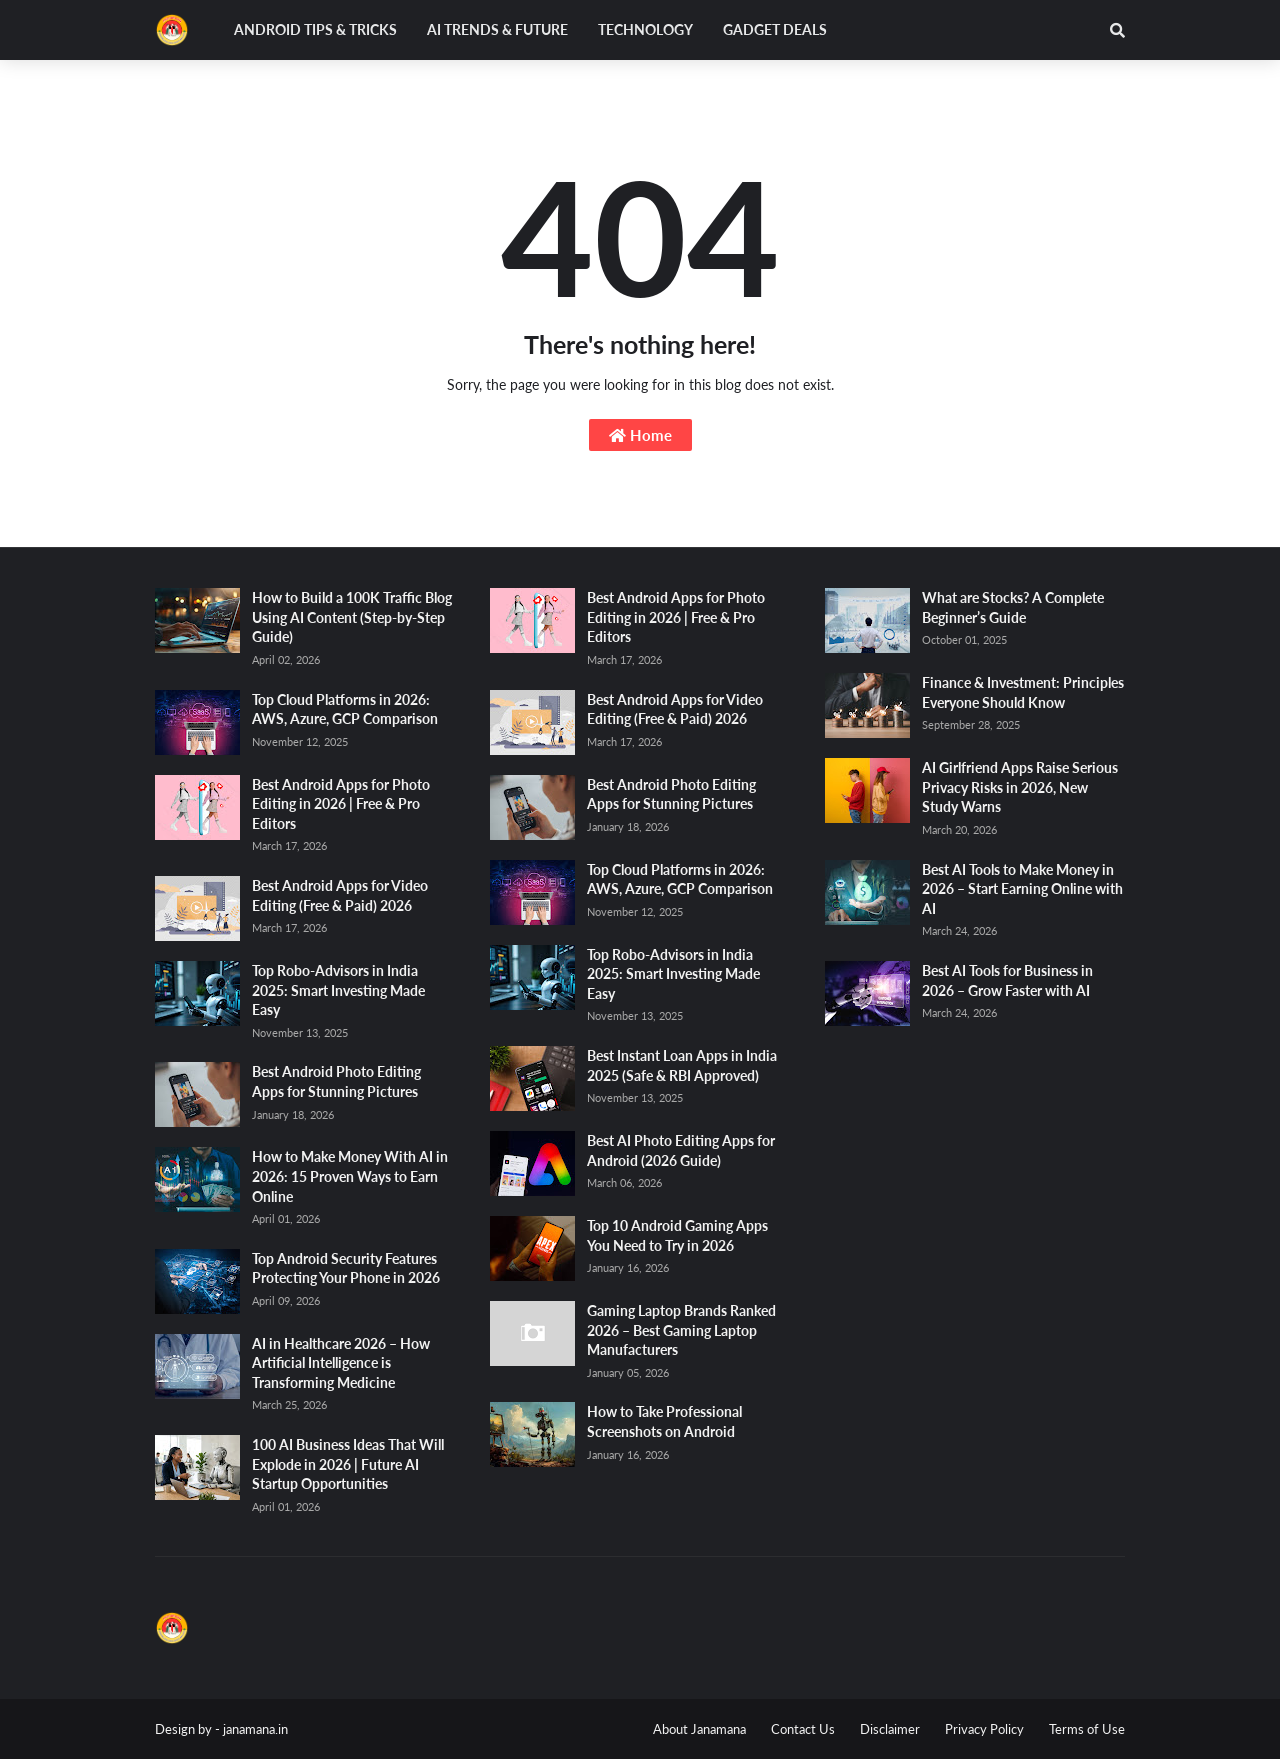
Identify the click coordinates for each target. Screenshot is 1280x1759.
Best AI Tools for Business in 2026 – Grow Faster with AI (1007, 980)
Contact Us (803, 1729)
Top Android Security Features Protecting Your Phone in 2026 (346, 1268)
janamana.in (255, 1729)
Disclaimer (890, 1729)
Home (640, 435)
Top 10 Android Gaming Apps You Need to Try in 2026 (677, 1235)
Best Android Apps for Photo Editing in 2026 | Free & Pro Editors (341, 804)
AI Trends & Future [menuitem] (497, 29)
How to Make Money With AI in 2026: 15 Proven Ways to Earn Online (350, 1176)
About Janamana (699, 1729)
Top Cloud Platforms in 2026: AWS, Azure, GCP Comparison (345, 709)
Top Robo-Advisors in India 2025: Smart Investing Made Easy (338, 990)
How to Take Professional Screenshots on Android (664, 1421)
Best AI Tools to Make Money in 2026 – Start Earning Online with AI (1022, 889)
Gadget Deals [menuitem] (775, 29)
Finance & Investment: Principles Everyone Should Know (1023, 692)
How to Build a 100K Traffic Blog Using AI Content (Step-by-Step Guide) (352, 617)
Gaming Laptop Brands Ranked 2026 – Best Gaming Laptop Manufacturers (681, 1330)
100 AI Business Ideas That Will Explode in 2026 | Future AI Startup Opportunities (348, 1464)
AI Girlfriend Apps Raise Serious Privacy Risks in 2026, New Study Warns (1020, 787)
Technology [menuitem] (645, 29)
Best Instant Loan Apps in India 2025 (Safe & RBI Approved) (682, 1065)
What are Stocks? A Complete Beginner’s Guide (1013, 607)
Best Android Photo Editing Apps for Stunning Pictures (336, 1081)
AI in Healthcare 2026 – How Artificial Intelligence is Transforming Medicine (341, 1363)
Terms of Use (1087, 1729)
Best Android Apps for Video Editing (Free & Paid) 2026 (340, 895)
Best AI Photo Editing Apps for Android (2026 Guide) (681, 1150)
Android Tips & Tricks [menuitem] (315, 29)
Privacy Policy (984, 1729)
